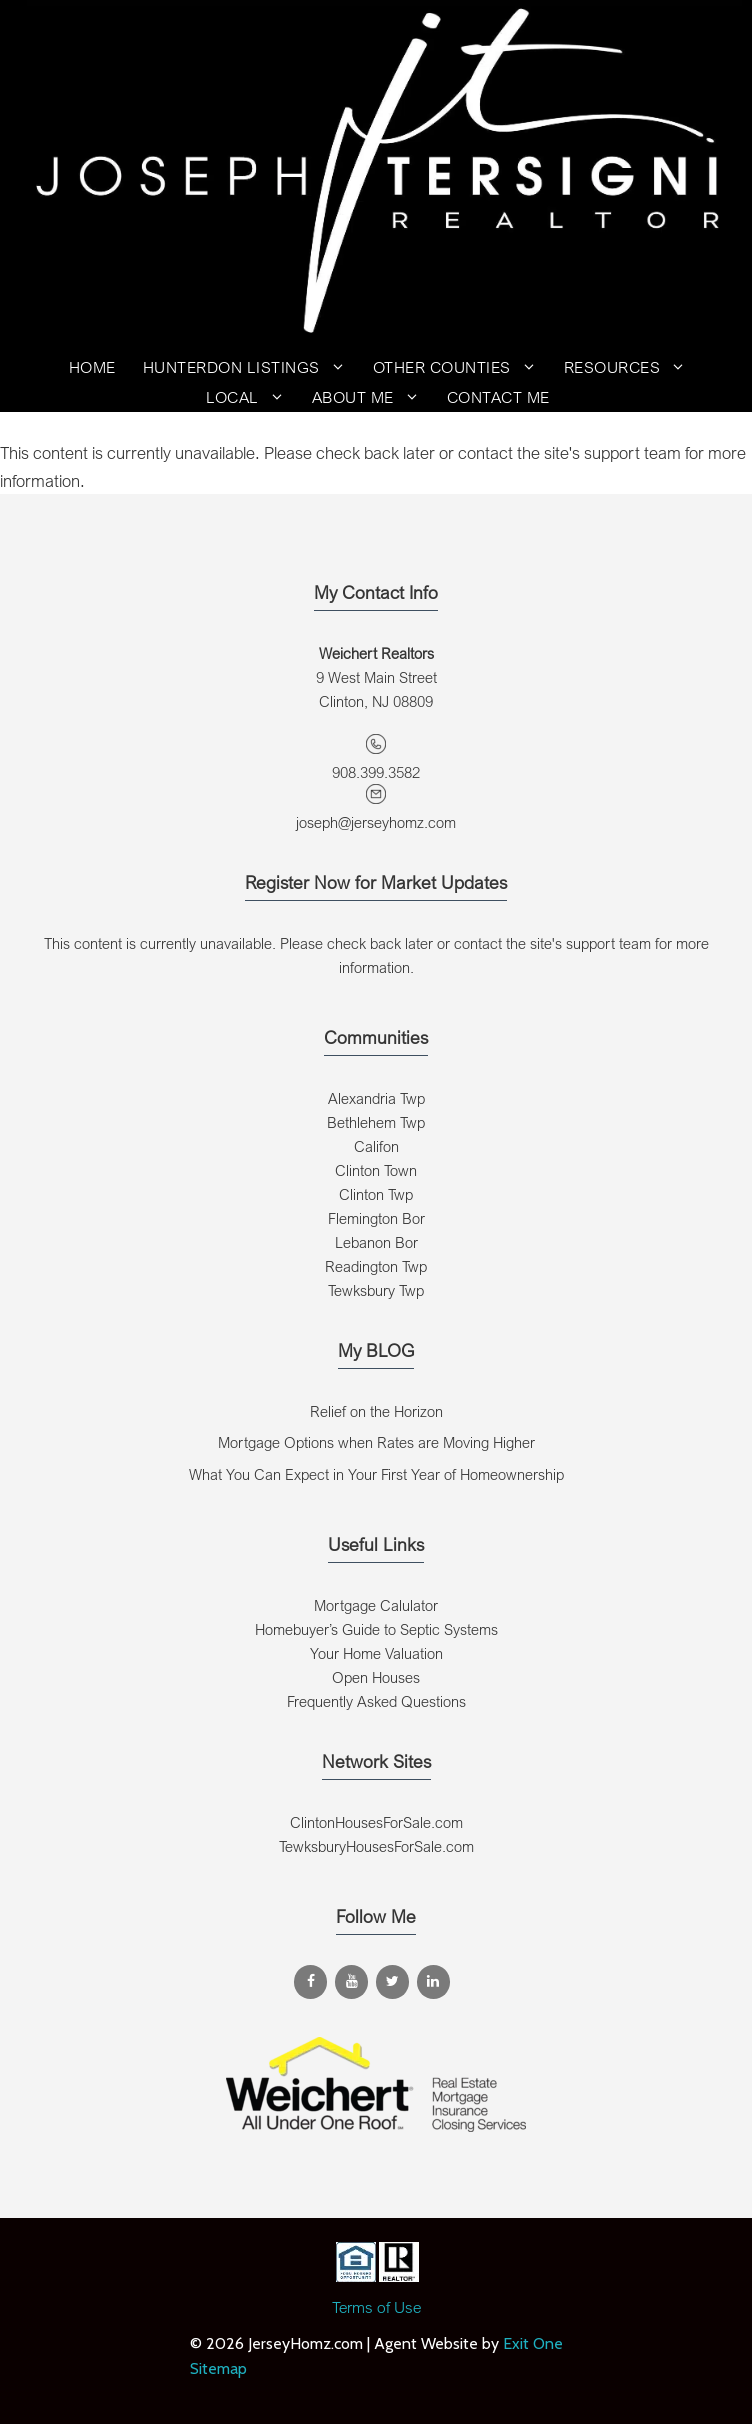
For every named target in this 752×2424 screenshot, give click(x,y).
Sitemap (218, 2368)
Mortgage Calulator (376, 1605)
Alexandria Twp (376, 1098)
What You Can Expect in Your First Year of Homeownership (376, 1474)
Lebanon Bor (376, 1242)
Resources (632, 367)
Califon (376, 1146)
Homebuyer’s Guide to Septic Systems (376, 1629)
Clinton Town (376, 1170)
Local (252, 397)
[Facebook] (310, 1982)
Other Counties (461, 367)
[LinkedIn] (433, 1982)
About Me (372, 397)
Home (92, 367)
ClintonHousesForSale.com (376, 1822)
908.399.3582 (376, 772)
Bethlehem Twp (376, 1122)
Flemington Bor (376, 1218)
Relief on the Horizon (376, 1411)
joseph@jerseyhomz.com (376, 822)
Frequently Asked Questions (376, 1701)
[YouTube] (351, 1982)
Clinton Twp (376, 1194)
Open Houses (376, 1677)
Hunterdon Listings (251, 367)
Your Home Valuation (376, 1653)
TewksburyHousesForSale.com (376, 1846)
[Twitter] (392, 1982)
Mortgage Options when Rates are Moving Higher (376, 1442)
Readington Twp (376, 1266)
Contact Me (498, 397)
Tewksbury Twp (376, 1290)
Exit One (533, 2343)
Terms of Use (376, 2307)
